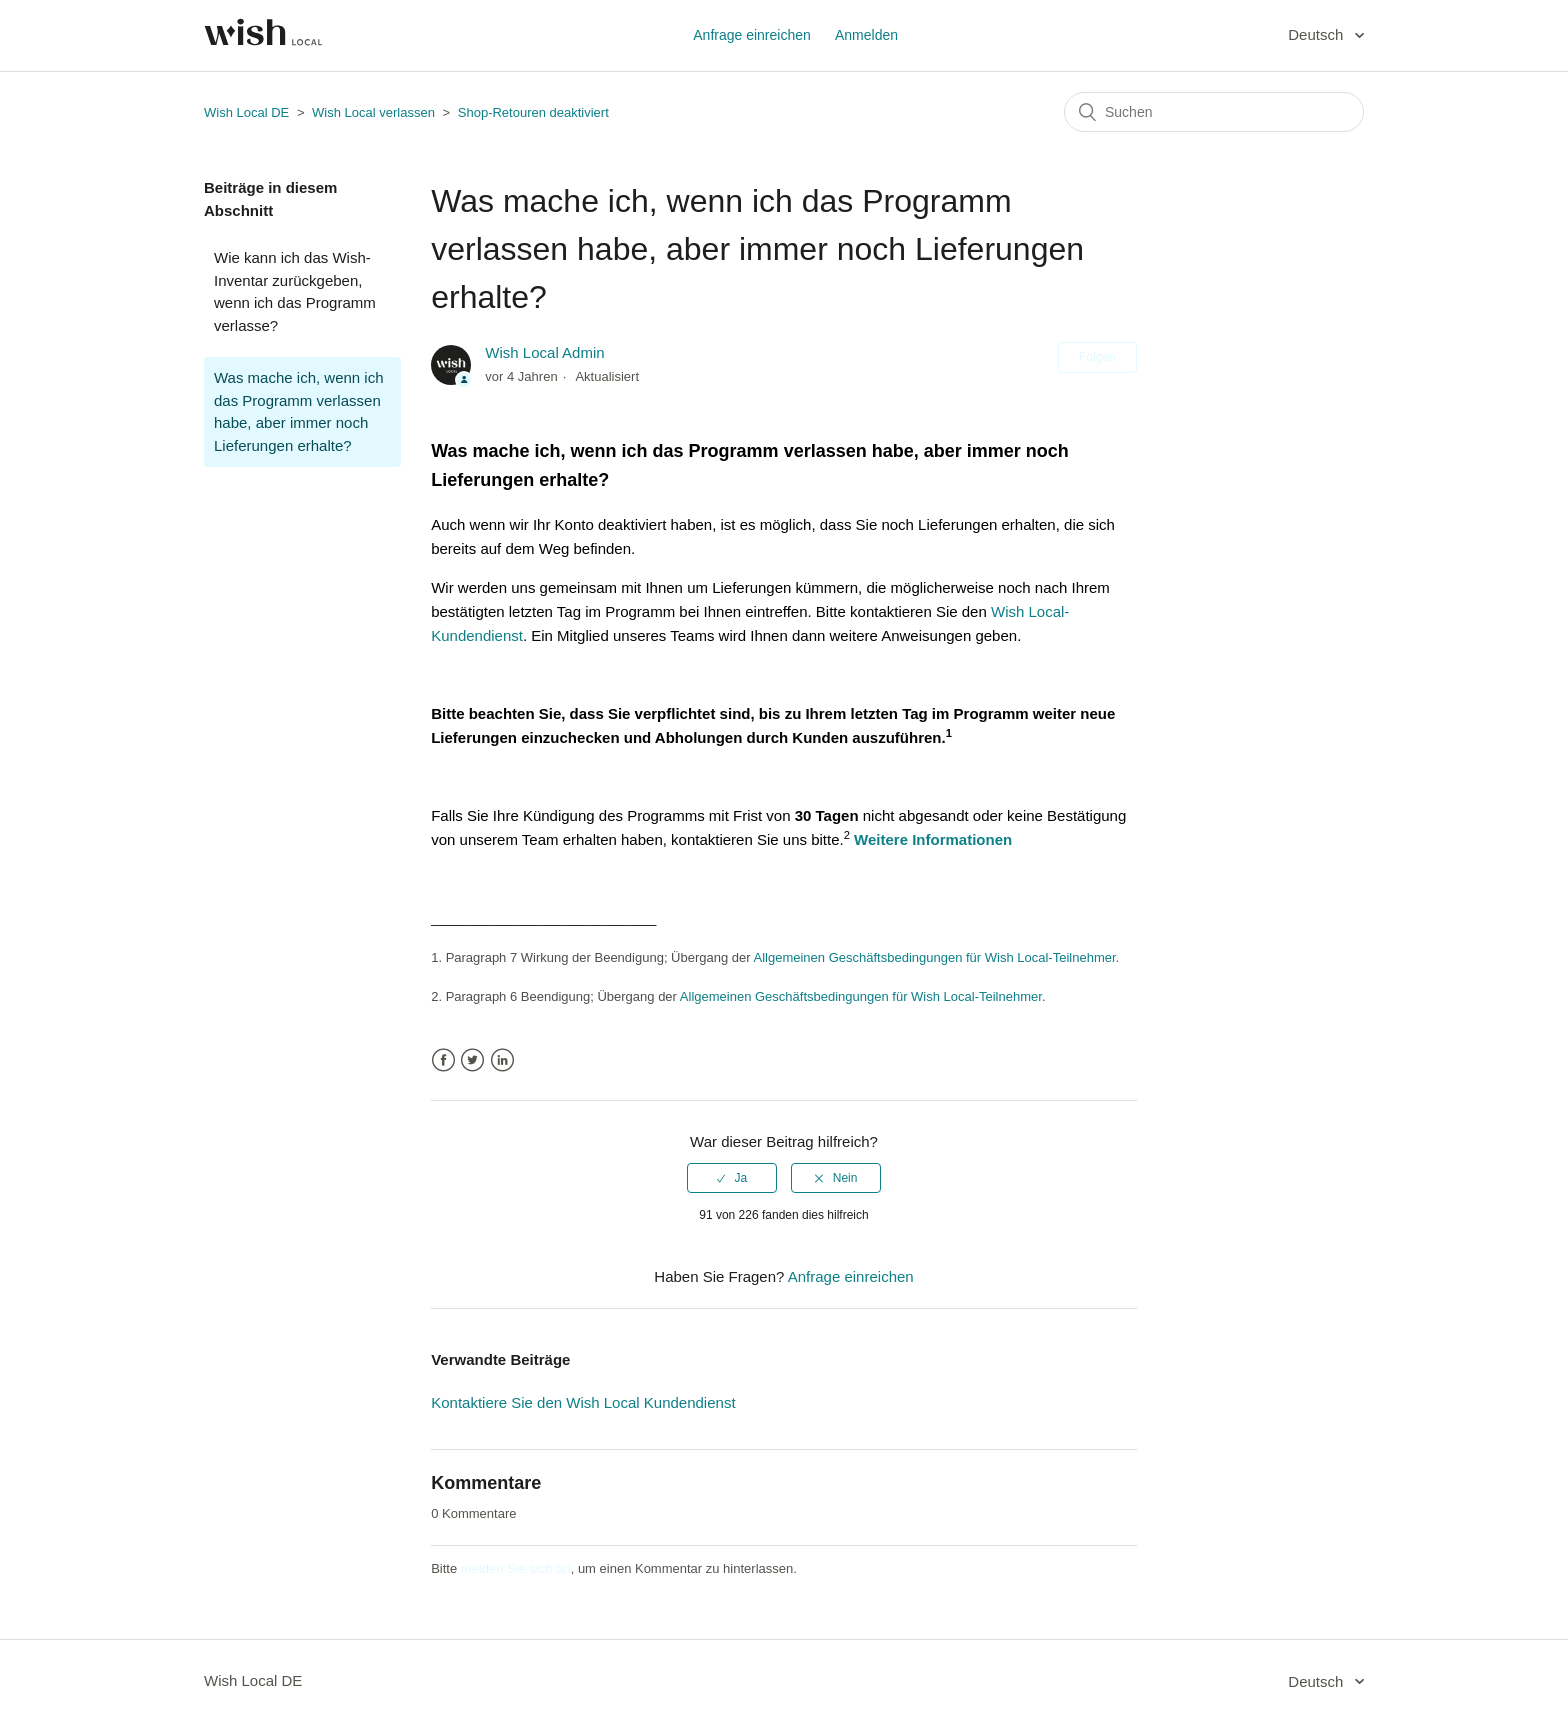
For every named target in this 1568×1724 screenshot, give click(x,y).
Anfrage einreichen (752, 35)
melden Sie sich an (516, 1568)
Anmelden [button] (866, 35)
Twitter (472, 1060)
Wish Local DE (246, 112)
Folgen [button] (1097, 357)
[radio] (732, 1178)
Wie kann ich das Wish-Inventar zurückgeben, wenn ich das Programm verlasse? (295, 291)
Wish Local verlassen (373, 112)
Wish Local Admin (544, 352)
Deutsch (1317, 34)
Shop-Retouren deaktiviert (533, 112)
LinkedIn (502, 1060)
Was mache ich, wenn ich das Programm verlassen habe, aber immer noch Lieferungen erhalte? (299, 411)
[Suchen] (1214, 112)
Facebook (443, 1060)
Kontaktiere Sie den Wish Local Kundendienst (583, 1402)
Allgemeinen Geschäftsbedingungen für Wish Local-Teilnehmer (935, 957)
